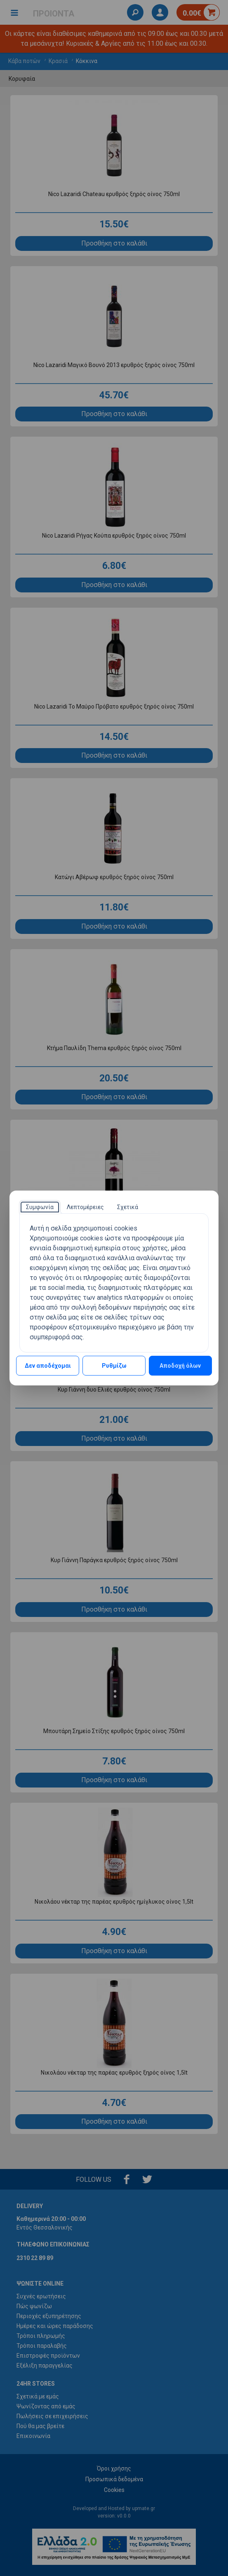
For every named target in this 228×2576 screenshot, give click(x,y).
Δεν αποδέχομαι (48, 1365)
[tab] (39, 1207)
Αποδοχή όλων (180, 1365)
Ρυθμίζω (114, 1365)
